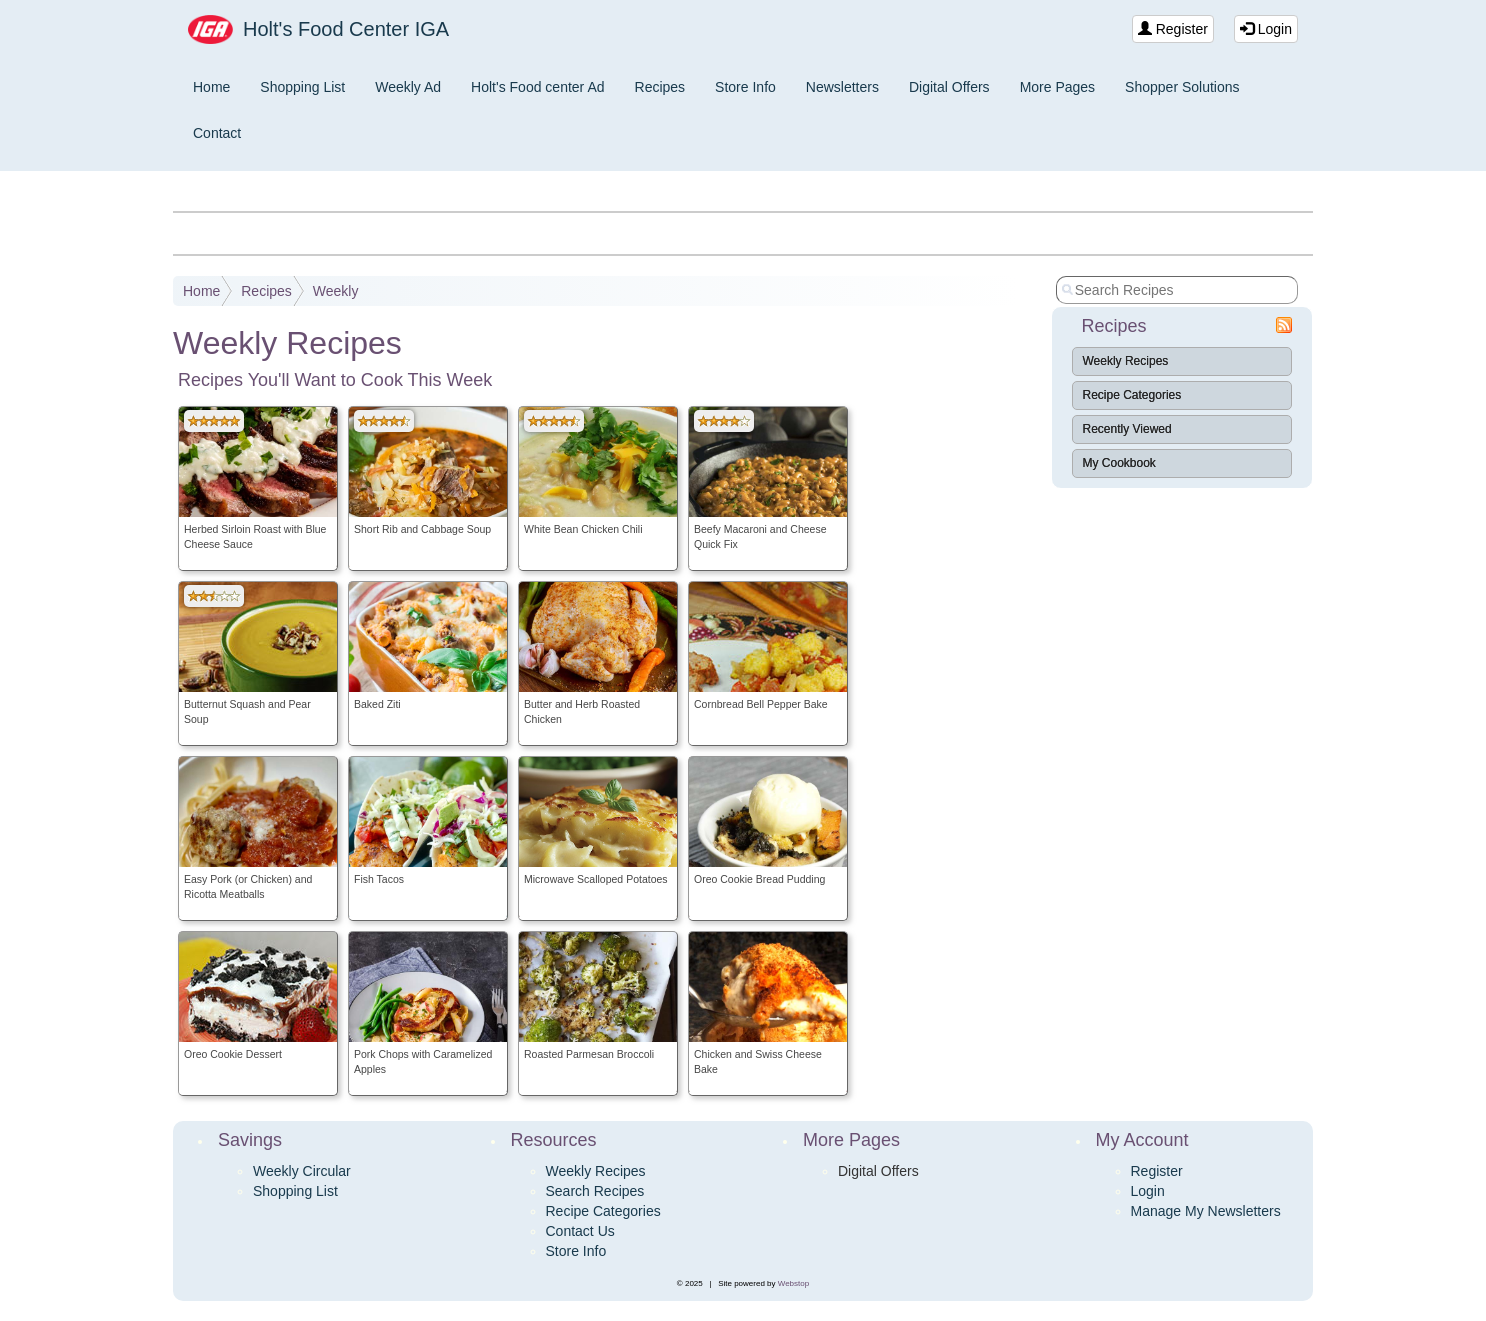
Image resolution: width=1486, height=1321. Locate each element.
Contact (217, 133)
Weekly (336, 291)
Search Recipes (595, 1191)
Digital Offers (949, 87)
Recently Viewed (1127, 429)
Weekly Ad (408, 87)
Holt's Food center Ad (537, 87)
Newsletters (842, 87)
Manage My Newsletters (1206, 1211)
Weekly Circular (302, 1171)
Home (211, 87)
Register (1173, 29)
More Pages (1057, 87)
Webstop (793, 1283)
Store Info (745, 87)
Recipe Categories (1132, 395)
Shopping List (302, 87)
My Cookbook (1119, 463)
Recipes (660, 87)
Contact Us (580, 1231)
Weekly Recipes (1126, 361)
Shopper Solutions (1182, 87)
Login (1266, 29)
